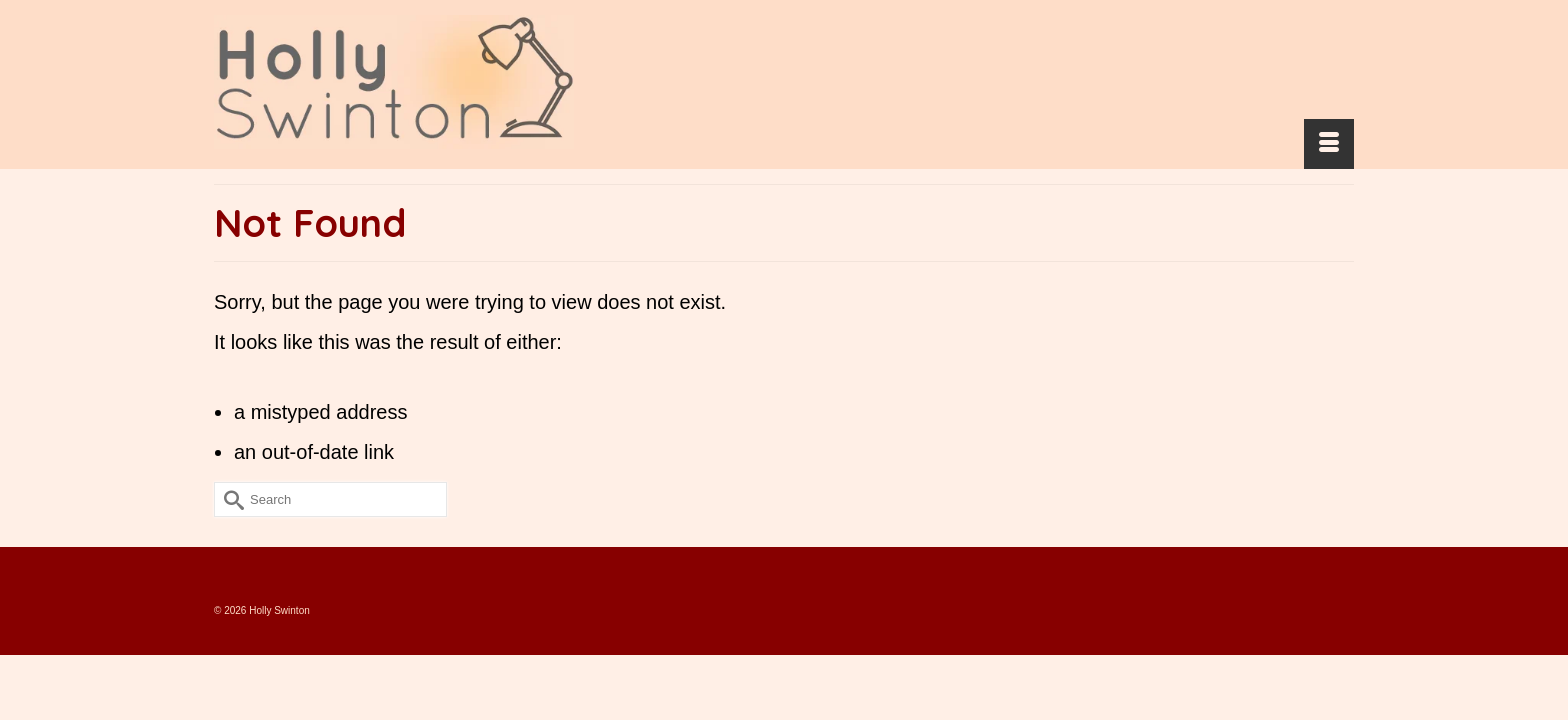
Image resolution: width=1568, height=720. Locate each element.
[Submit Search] (229, 539)
